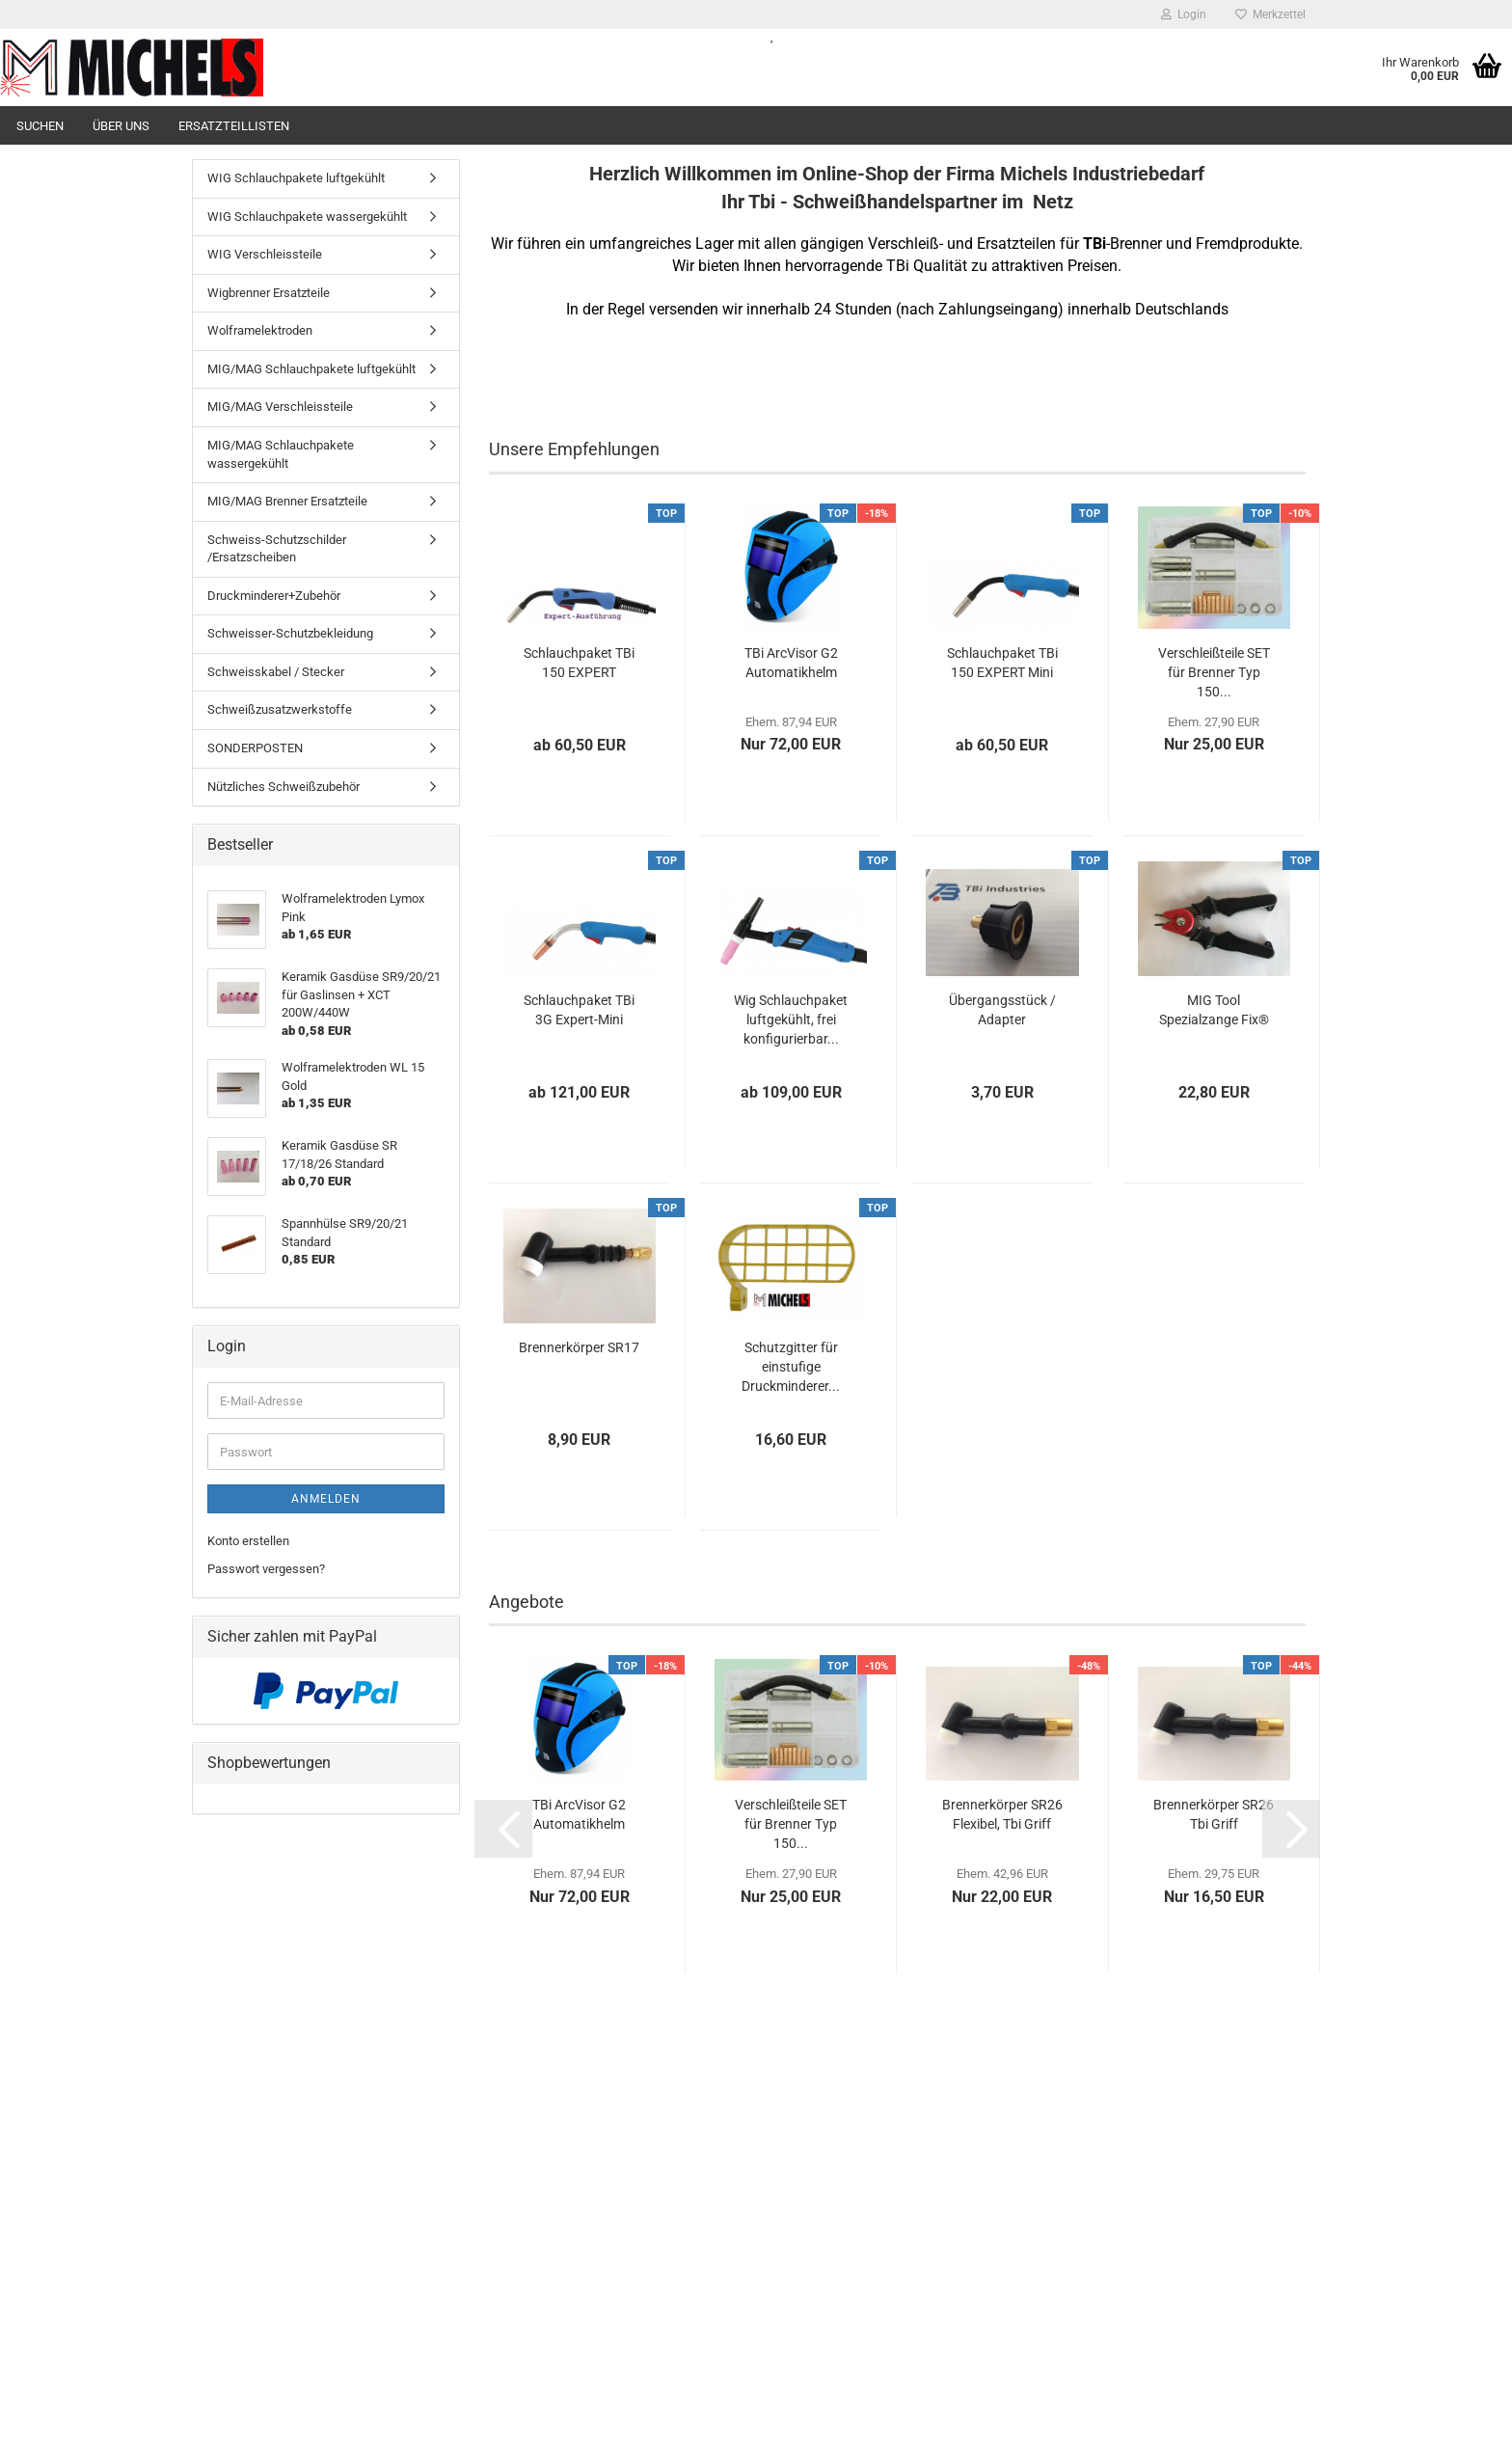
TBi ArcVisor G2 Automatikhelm (791, 662)
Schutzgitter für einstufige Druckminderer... (791, 1367)
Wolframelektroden (259, 330)
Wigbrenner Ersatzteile (268, 292)
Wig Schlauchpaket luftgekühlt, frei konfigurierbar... (791, 1019)
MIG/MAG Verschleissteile (280, 406)
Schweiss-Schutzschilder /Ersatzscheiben (276, 548)
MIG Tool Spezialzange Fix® (1214, 1009)
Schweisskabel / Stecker (275, 672)
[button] (503, 1829)
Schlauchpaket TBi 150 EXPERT (579, 662)
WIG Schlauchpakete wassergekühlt (307, 216)
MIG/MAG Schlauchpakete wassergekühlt (280, 454)
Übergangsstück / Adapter (1002, 1009)
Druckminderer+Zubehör (273, 595)
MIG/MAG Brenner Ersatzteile (287, 501)
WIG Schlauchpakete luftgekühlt (296, 178)
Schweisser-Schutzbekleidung (290, 633)
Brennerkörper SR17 (579, 1347)
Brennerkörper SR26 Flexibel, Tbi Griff (1002, 1814)
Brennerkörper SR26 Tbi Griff (1213, 1814)
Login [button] (1183, 14)
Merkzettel (1270, 14)
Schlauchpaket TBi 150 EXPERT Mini (1002, 662)
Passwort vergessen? (266, 1569)
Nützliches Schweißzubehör (283, 786)
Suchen (40, 126)
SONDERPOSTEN (255, 748)
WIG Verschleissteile (264, 254)
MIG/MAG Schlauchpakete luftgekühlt (311, 369)
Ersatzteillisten (233, 126)
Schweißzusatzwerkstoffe (279, 709)
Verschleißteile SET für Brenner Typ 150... (1214, 672)
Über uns (121, 126)
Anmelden (326, 1499)
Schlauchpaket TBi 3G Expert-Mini (579, 1009)
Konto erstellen (248, 1541)
